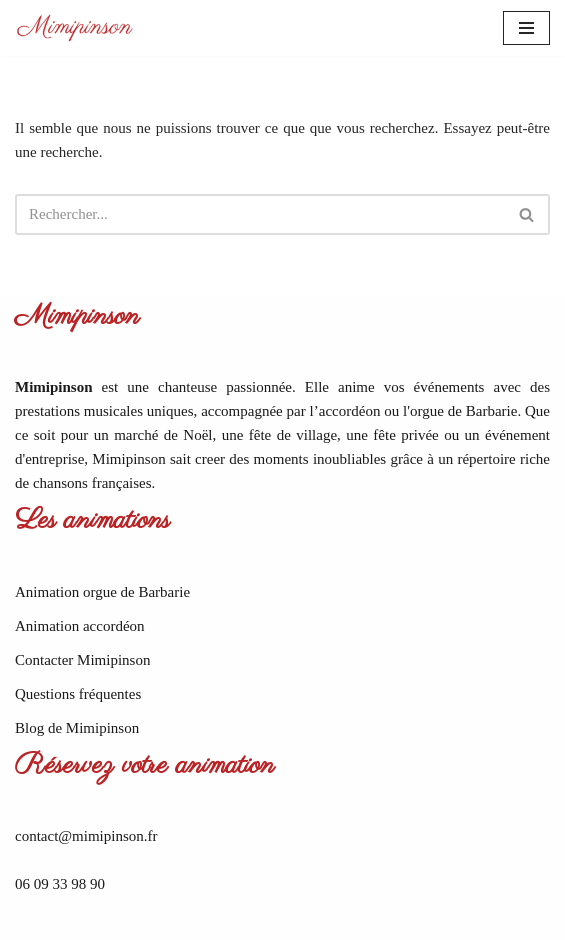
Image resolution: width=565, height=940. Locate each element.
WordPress (343, 920)
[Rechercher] (260, 214)
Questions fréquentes (78, 694)
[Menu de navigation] (526, 28)
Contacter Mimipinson (82, 660)
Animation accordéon (80, 626)
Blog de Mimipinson (77, 728)
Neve (206, 920)
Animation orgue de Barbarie (102, 592)
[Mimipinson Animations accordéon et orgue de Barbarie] (75, 28)
